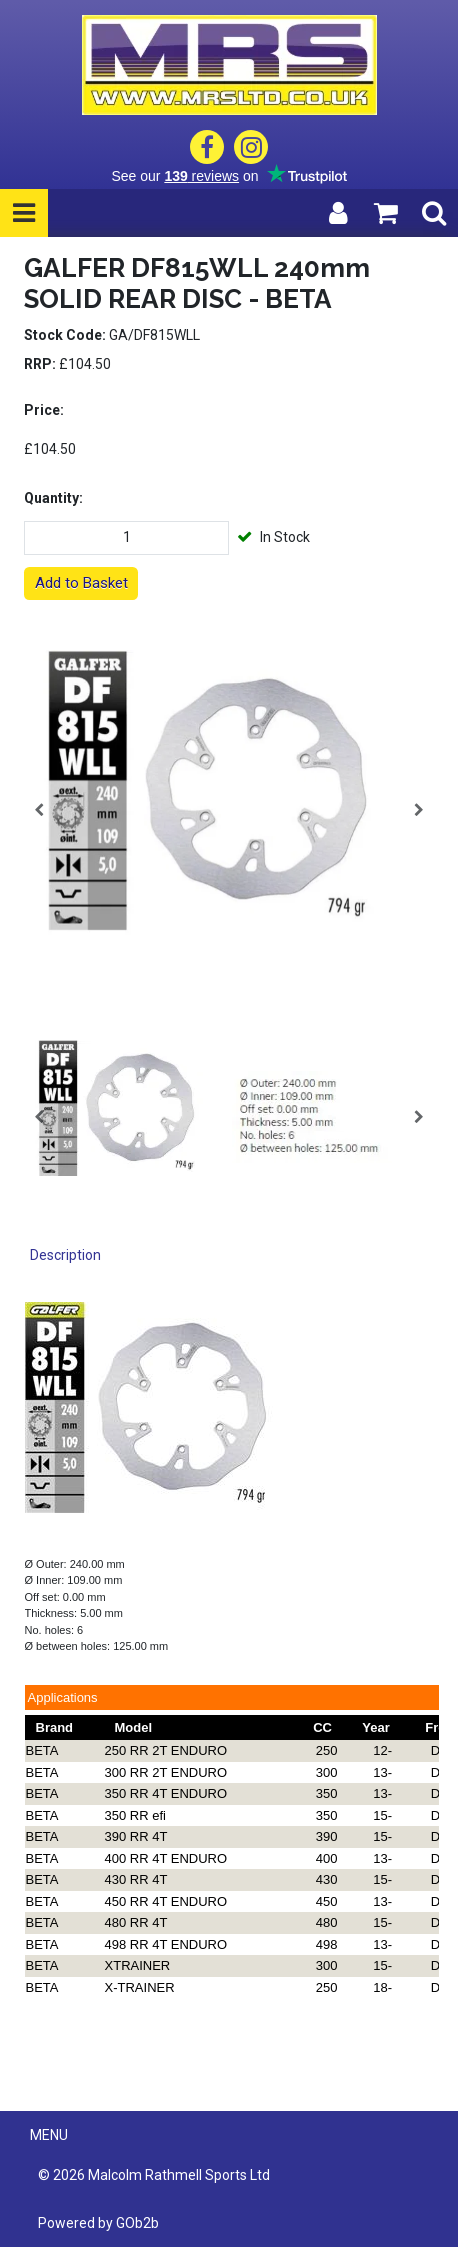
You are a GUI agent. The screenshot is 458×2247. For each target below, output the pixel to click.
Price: (44, 410)
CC (322, 1727)
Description (65, 1255)
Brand (55, 1727)
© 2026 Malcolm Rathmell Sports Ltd (154, 2175)
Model (134, 1727)
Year (375, 1727)
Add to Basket (81, 583)
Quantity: (53, 498)
